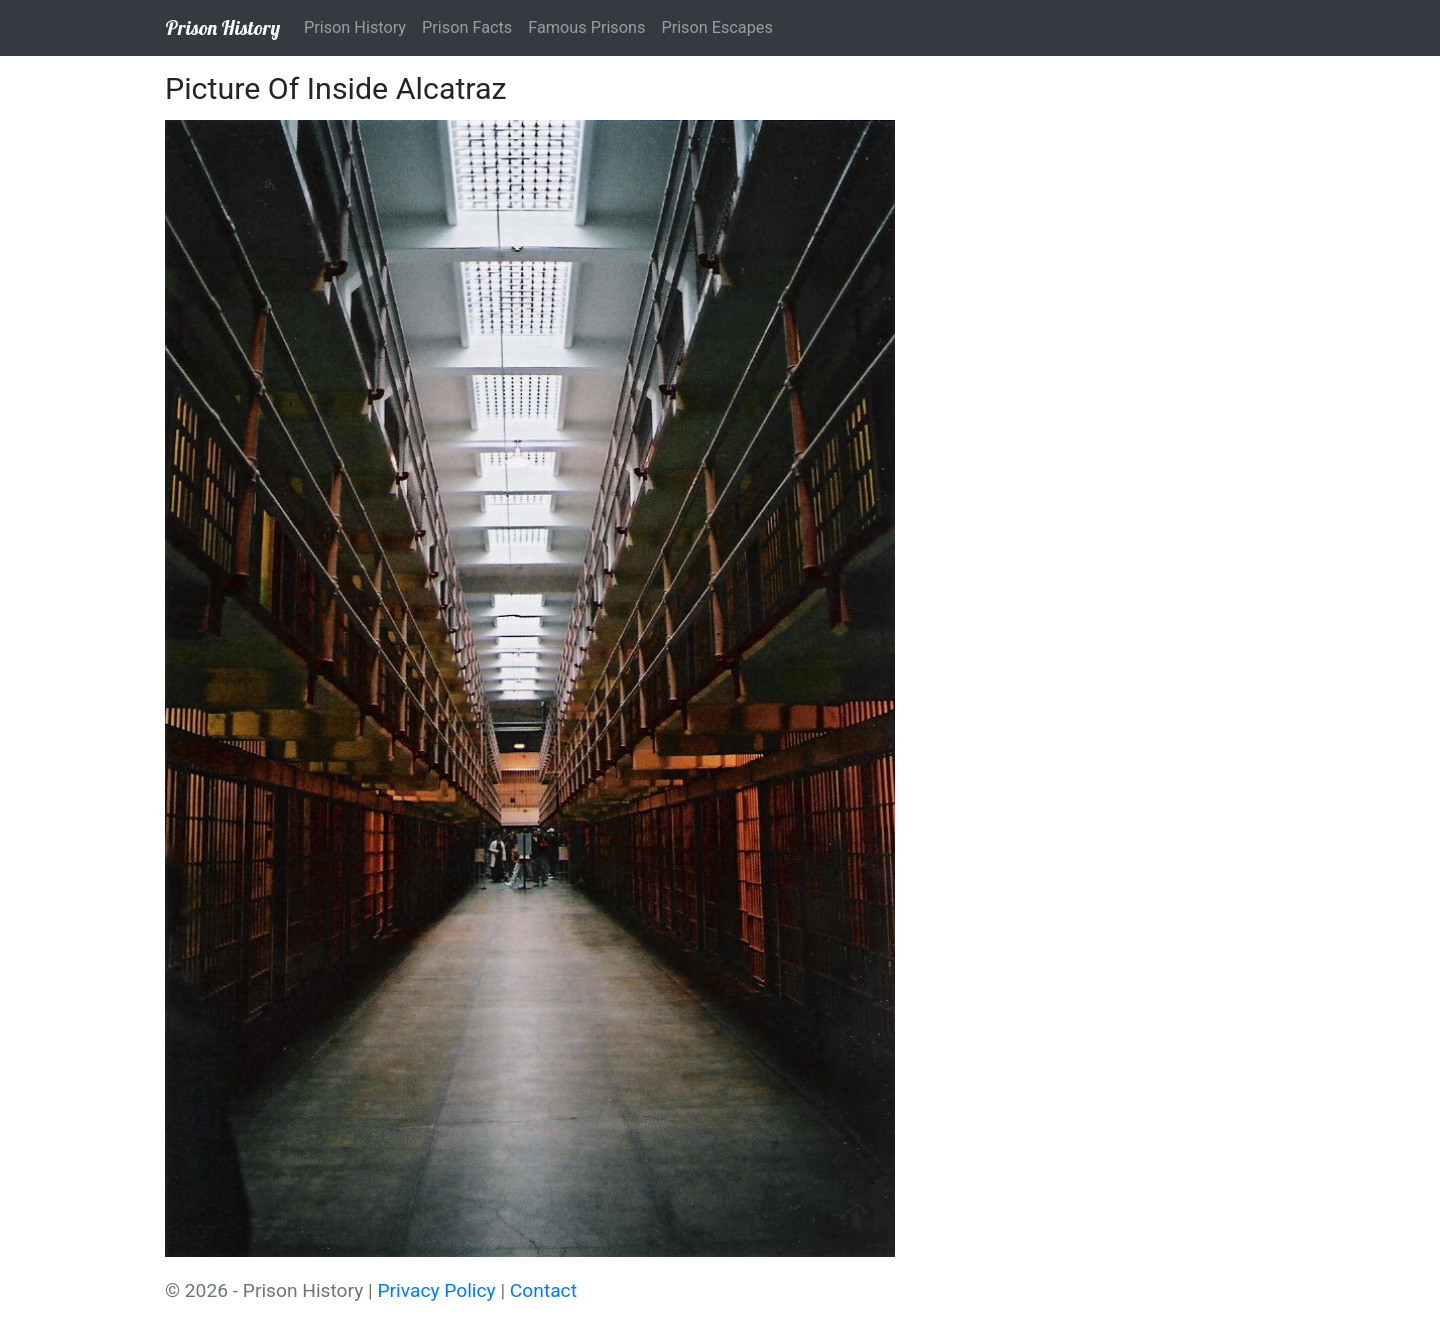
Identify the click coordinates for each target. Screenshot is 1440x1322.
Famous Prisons (586, 27)
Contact (543, 1290)
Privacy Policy (437, 1290)
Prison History (222, 27)
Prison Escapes (716, 27)
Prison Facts (467, 27)
